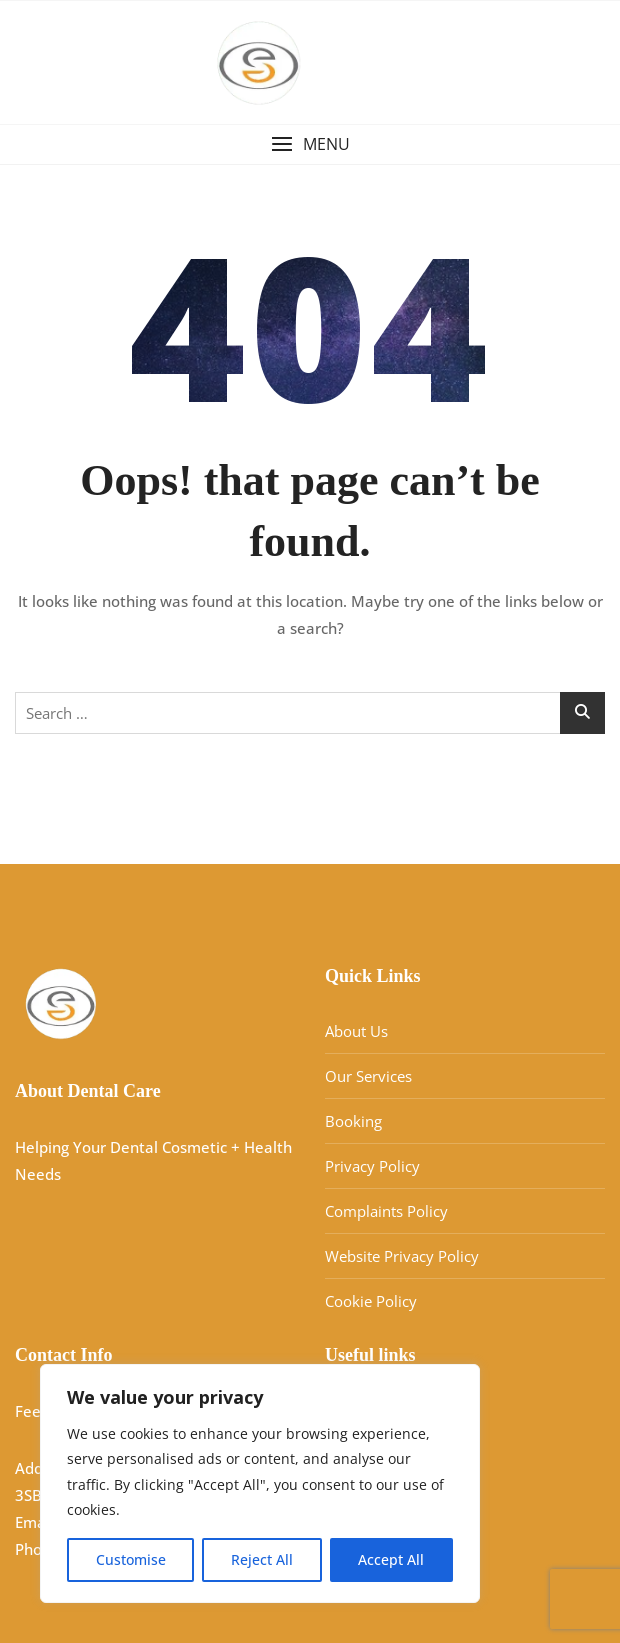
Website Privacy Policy (402, 1256)
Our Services (368, 1076)
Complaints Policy (386, 1211)
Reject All (262, 1559)
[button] (310, 144)
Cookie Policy (371, 1301)
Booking (353, 1121)
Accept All (391, 1559)
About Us (356, 1031)
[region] (260, 1483)
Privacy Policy (372, 1166)
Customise (131, 1559)
